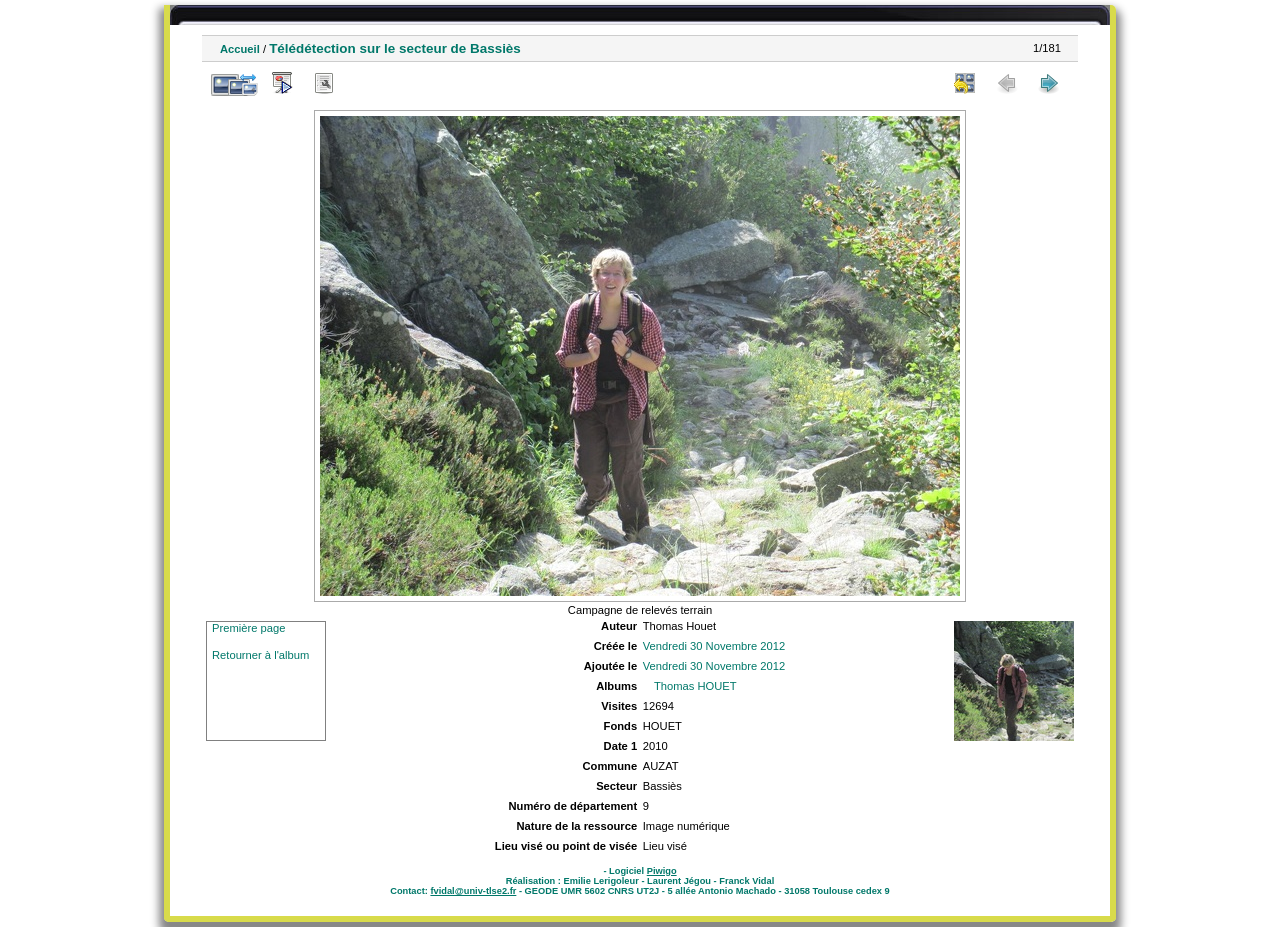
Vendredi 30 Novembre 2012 (714, 646)
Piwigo (662, 871)
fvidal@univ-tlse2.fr (473, 891)
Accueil (240, 49)
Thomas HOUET (695, 686)
